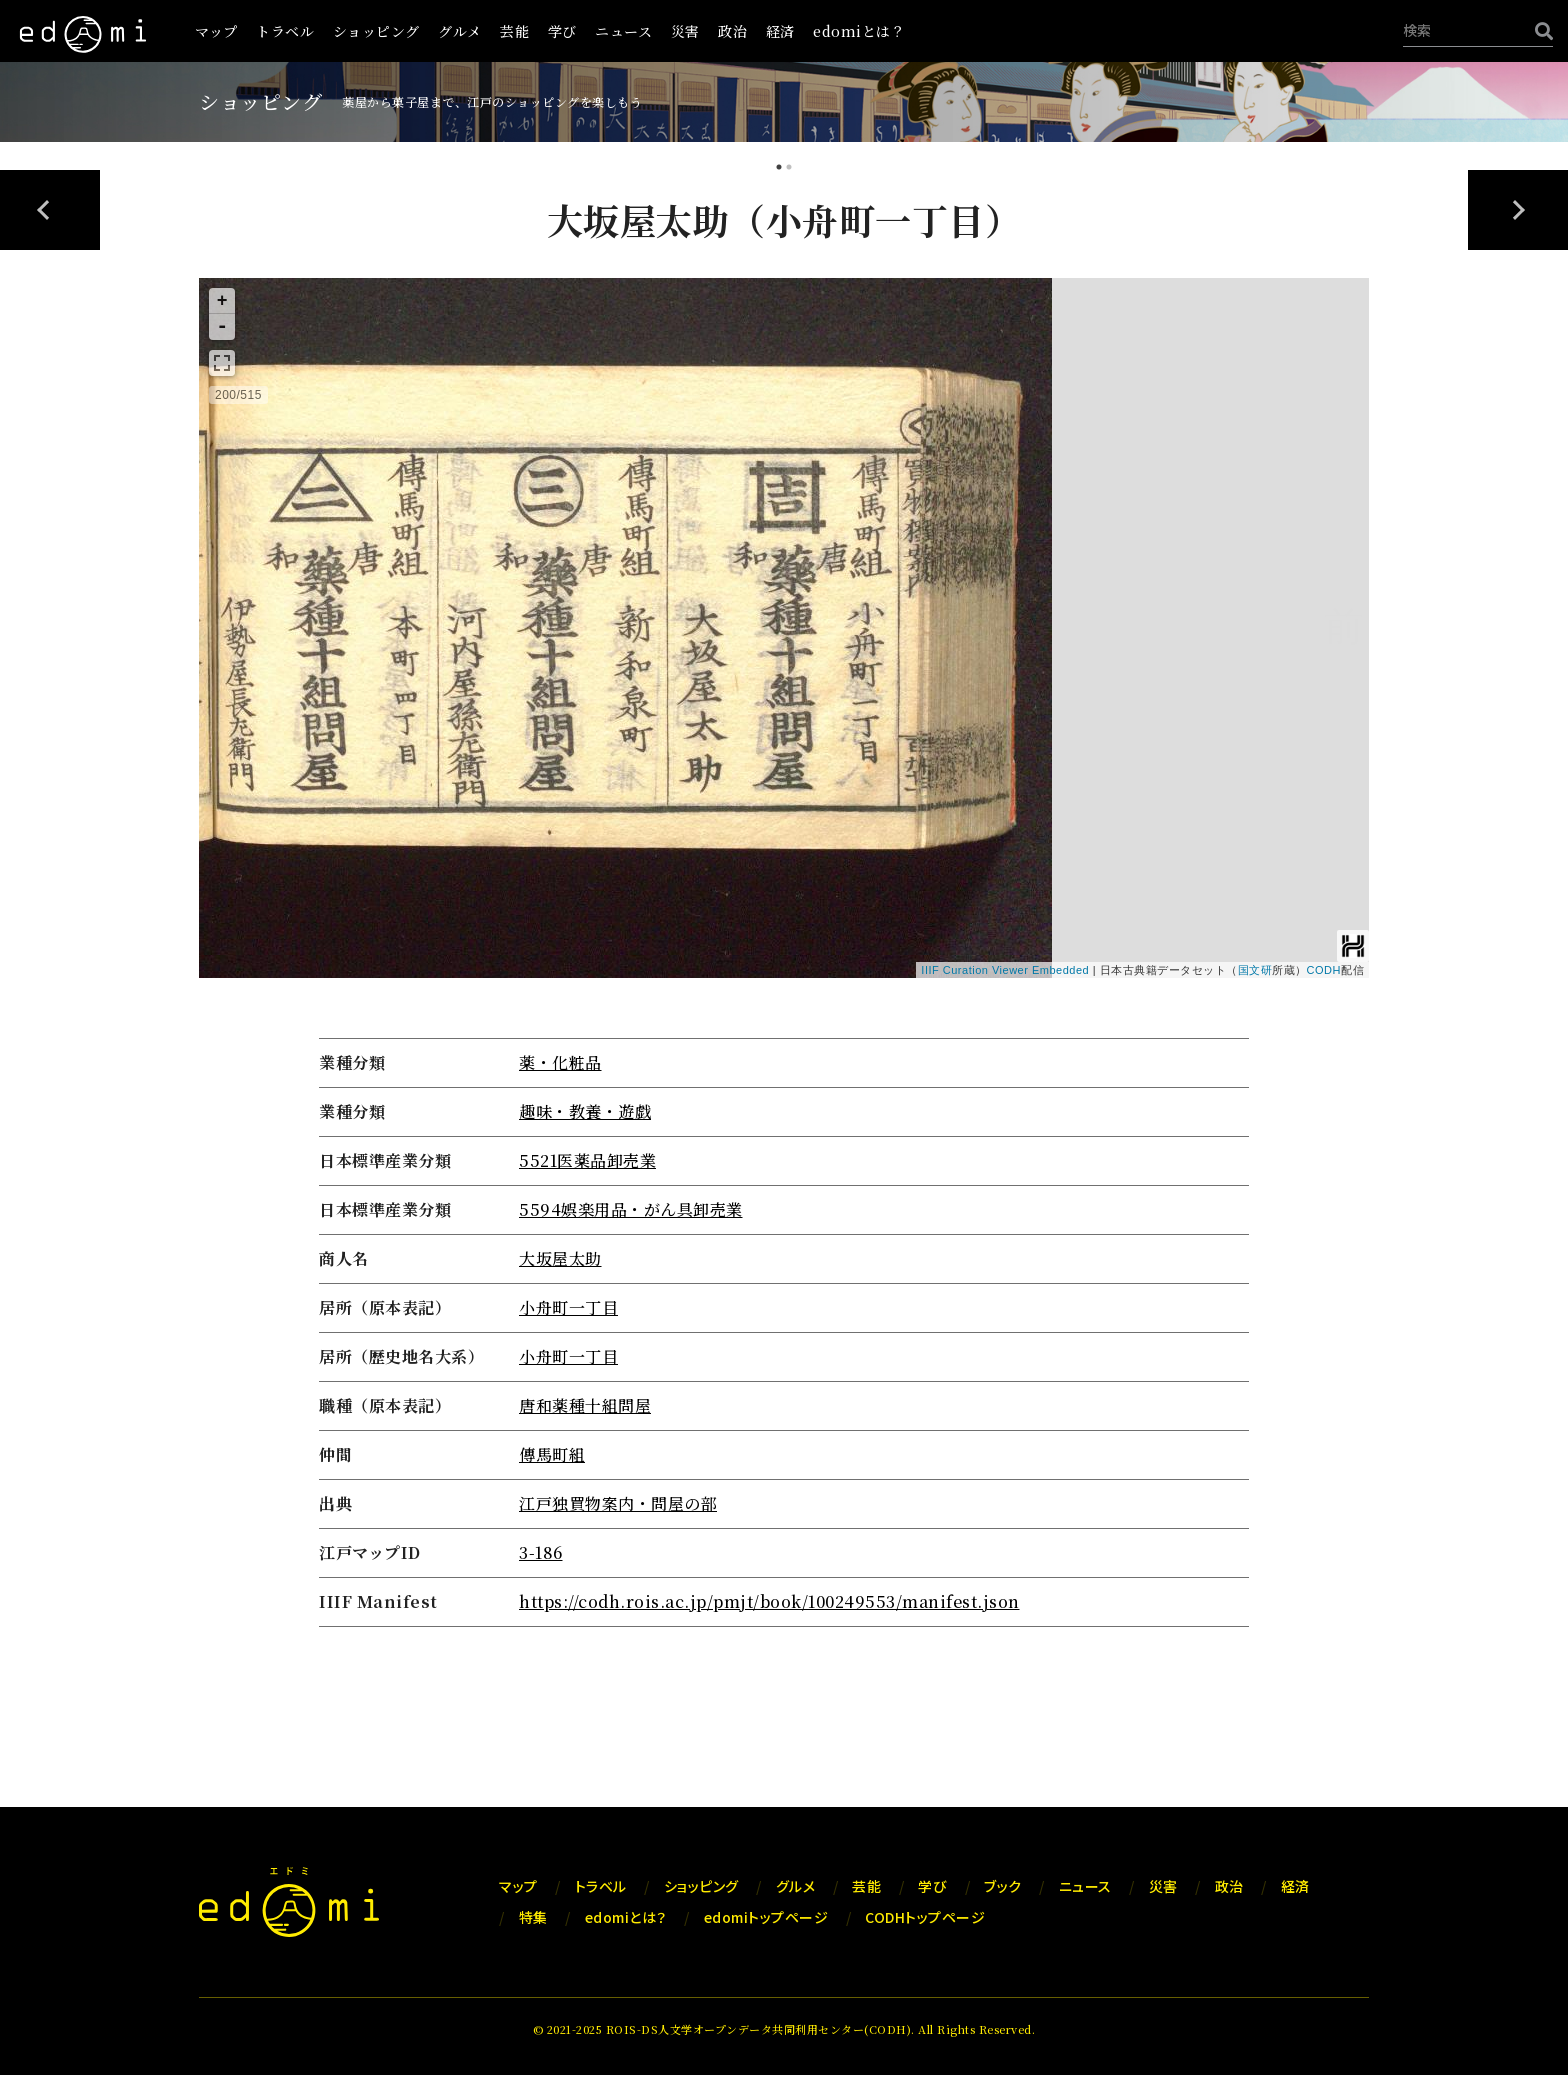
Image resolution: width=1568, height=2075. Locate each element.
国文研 (1255, 970)
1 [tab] (779, 169)
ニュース (623, 31)
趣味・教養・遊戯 (585, 1111)
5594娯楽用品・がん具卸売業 (631, 1209)
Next (1518, 210)
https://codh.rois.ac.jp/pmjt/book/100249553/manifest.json (769, 1601)
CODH (1324, 970)
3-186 (541, 1552)
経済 (780, 31)
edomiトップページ (766, 1917)
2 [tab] (789, 169)
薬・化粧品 (560, 1062)
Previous (50, 210)
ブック (1003, 1886)
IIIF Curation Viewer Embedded (1005, 970)
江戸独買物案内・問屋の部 (618, 1503)
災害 (685, 31)
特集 (533, 1917)
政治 (732, 31)
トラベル (285, 31)
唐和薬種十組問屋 (585, 1405)
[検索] (1539, 30)
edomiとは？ (859, 31)
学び (562, 31)
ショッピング (376, 31)
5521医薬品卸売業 (587, 1160)
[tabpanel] (784, 914)
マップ (216, 31)
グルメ (460, 31)
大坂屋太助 (560, 1258)
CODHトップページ (925, 1917)
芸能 (514, 31)
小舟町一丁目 (568, 1307)
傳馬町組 (552, 1454)
